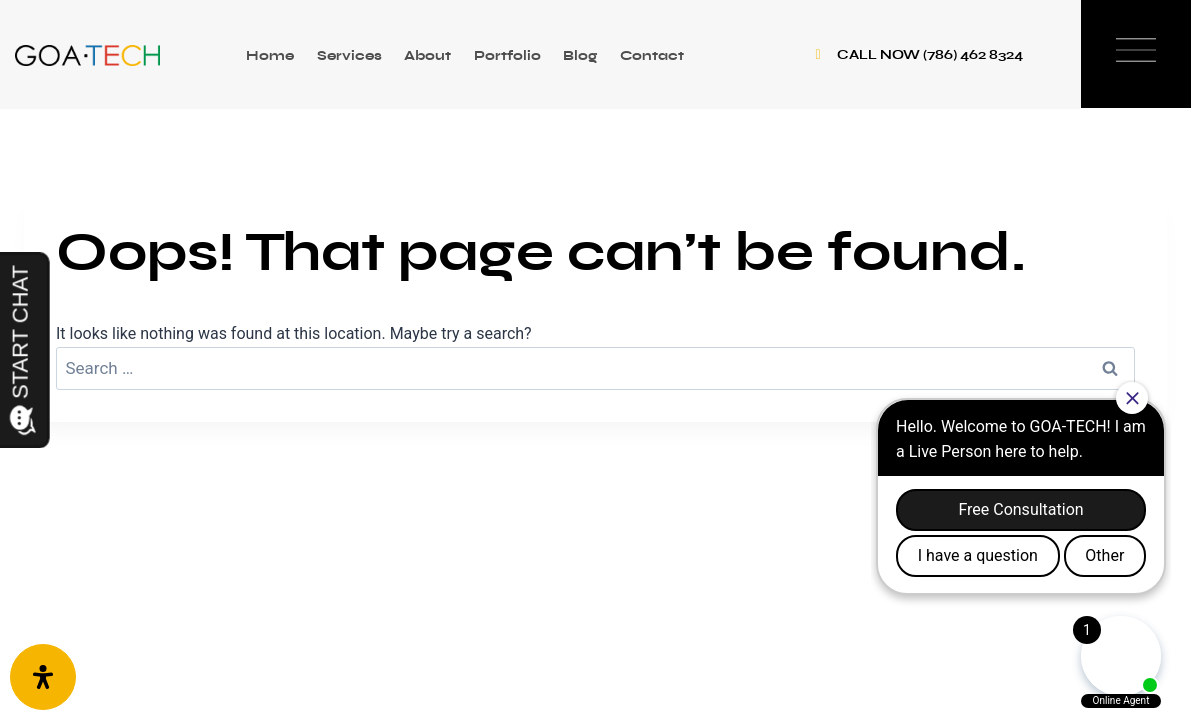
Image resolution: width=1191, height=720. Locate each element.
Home (270, 55)
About (427, 55)
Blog (580, 55)
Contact (652, 55)
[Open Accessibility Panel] (43, 677)
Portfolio (507, 55)
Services (349, 55)
